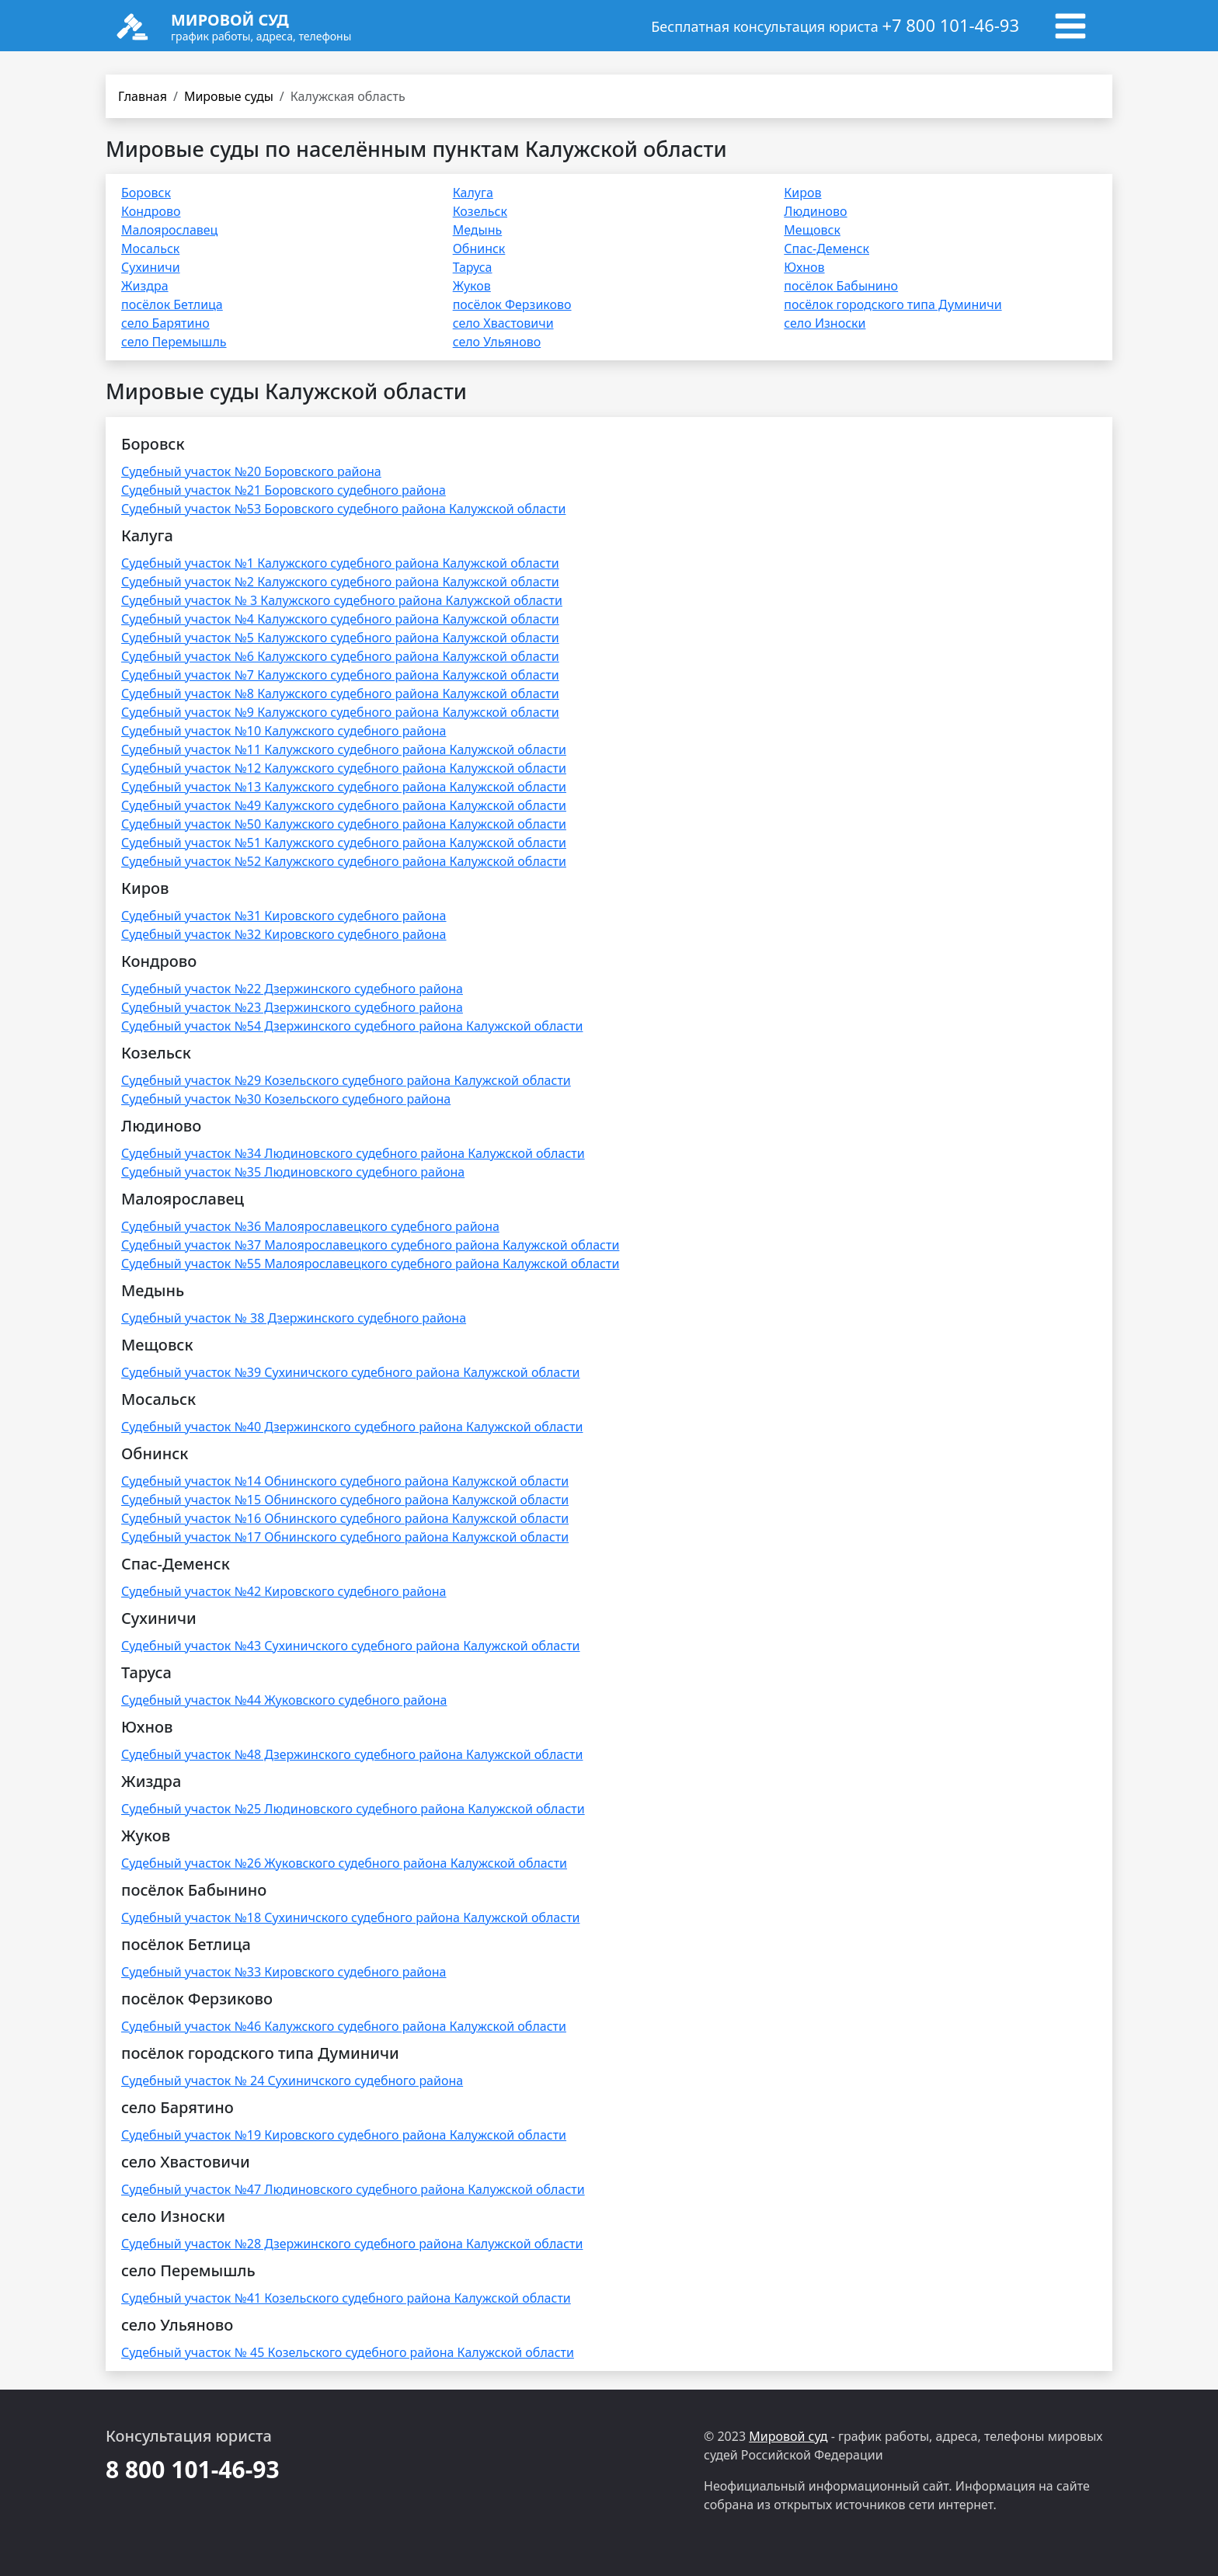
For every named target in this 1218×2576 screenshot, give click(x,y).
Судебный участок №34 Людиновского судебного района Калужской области (353, 1153)
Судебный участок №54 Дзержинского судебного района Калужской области (352, 1025)
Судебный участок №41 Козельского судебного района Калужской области (346, 2298)
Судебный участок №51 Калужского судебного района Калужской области (343, 842)
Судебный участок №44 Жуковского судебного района (284, 1700)
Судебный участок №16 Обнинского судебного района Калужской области (345, 1518)
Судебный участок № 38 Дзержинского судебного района (293, 1317)
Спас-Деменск (826, 248)
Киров (802, 192)
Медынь (478, 229)
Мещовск (812, 229)
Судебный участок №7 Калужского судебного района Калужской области (340, 674)
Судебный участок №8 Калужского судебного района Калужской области (340, 693)
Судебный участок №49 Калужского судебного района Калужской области (343, 805)
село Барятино (165, 323)
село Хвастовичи (503, 323)
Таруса (472, 267)
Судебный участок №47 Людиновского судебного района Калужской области (353, 2189)
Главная (142, 96)
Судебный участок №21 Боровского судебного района (283, 490)
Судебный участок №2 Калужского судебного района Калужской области (340, 581)
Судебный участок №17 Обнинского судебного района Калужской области (345, 1536)
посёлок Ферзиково (512, 304)
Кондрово (150, 211)
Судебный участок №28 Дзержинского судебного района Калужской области (352, 2243)
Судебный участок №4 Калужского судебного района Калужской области (340, 618)
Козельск (480, 211)
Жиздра (145, 285)
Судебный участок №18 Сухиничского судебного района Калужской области (350, 1917)
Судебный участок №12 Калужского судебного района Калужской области (343, 768)
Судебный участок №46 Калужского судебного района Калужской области (343, 2026)
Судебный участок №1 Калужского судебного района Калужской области (340, 563)
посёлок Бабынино (841, 285)
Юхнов (804, 267)
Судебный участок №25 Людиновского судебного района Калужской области (353, 1808)
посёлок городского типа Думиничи (892, 304)
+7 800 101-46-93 (950, 25)
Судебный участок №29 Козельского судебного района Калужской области (346, 1080)
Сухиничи (150, 267)
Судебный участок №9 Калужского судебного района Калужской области (340, 712)
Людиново (815, 211)
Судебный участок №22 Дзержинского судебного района (292, 988)
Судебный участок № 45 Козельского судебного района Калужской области (347, 2352)
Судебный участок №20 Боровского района (251, 471)
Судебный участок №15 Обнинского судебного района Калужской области (345, 1499)
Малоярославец (169, 229)
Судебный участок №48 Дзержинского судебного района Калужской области (352, 1754)
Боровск (146, 192)
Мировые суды (228, 96)
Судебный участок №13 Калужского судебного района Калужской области (343, 786)
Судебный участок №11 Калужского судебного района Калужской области (343, 749)
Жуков (472, 285)
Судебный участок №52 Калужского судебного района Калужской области (343, 861)
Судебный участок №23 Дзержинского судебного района (292, 1007)
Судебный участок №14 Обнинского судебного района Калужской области (345, 1481)
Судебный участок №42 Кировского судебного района (284, 1591)
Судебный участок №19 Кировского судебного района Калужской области (343, 2134)
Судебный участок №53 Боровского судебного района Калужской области (343, 508)
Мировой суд (788, 2436)
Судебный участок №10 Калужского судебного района (283, 730)
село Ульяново (497, 341)
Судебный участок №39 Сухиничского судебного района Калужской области (350, 1372)
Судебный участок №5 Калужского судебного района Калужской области (340, 637)
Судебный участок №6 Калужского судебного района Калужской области (340, 656)
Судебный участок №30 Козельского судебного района (286, 1098)
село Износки (824, 323)
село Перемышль (174, 341)
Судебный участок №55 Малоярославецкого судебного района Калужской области (370, 1263)
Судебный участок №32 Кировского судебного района (284, 934)
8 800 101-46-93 (193, 2469)
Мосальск (150, 248)
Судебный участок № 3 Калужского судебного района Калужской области (341, 600)
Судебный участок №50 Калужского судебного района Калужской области (343, 824)
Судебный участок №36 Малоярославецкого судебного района (310, 1226)
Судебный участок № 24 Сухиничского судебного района (292, 2080)
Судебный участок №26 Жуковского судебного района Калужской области (344, 1863)
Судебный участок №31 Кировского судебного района (284, 915)
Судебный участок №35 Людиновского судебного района (293, 1171)
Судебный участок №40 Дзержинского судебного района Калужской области (352, 1426)
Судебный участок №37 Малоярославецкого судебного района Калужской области (370, 1244)
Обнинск (479, 248)
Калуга (473, 192)
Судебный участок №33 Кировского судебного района (284, 1971)
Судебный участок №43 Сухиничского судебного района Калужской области (350, 1645)
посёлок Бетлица (172, 304)
